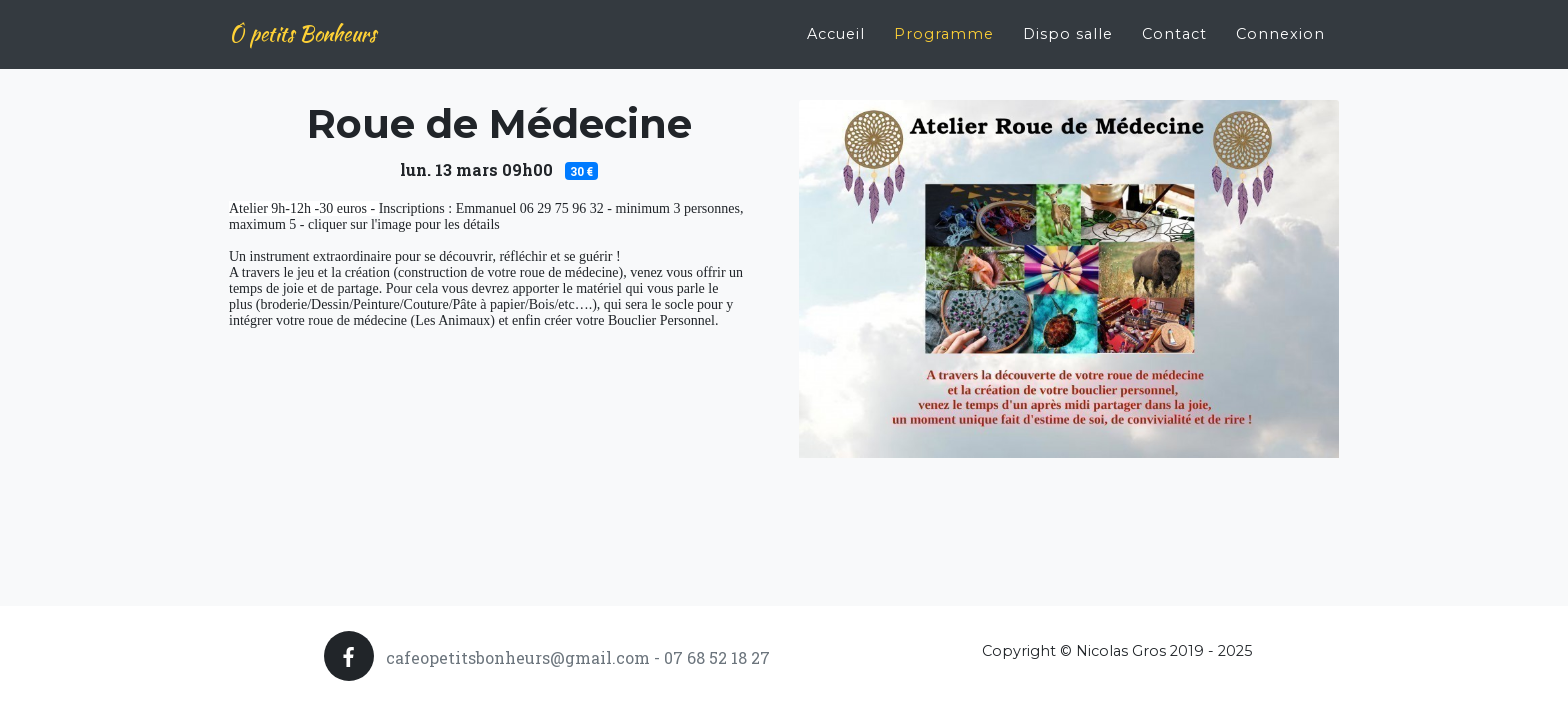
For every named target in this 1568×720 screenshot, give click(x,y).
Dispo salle (1068, 26)
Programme (944, 26)
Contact (1174, 26)
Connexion (1280, 26)
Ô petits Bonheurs (302, 26)
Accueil (836, 26)
